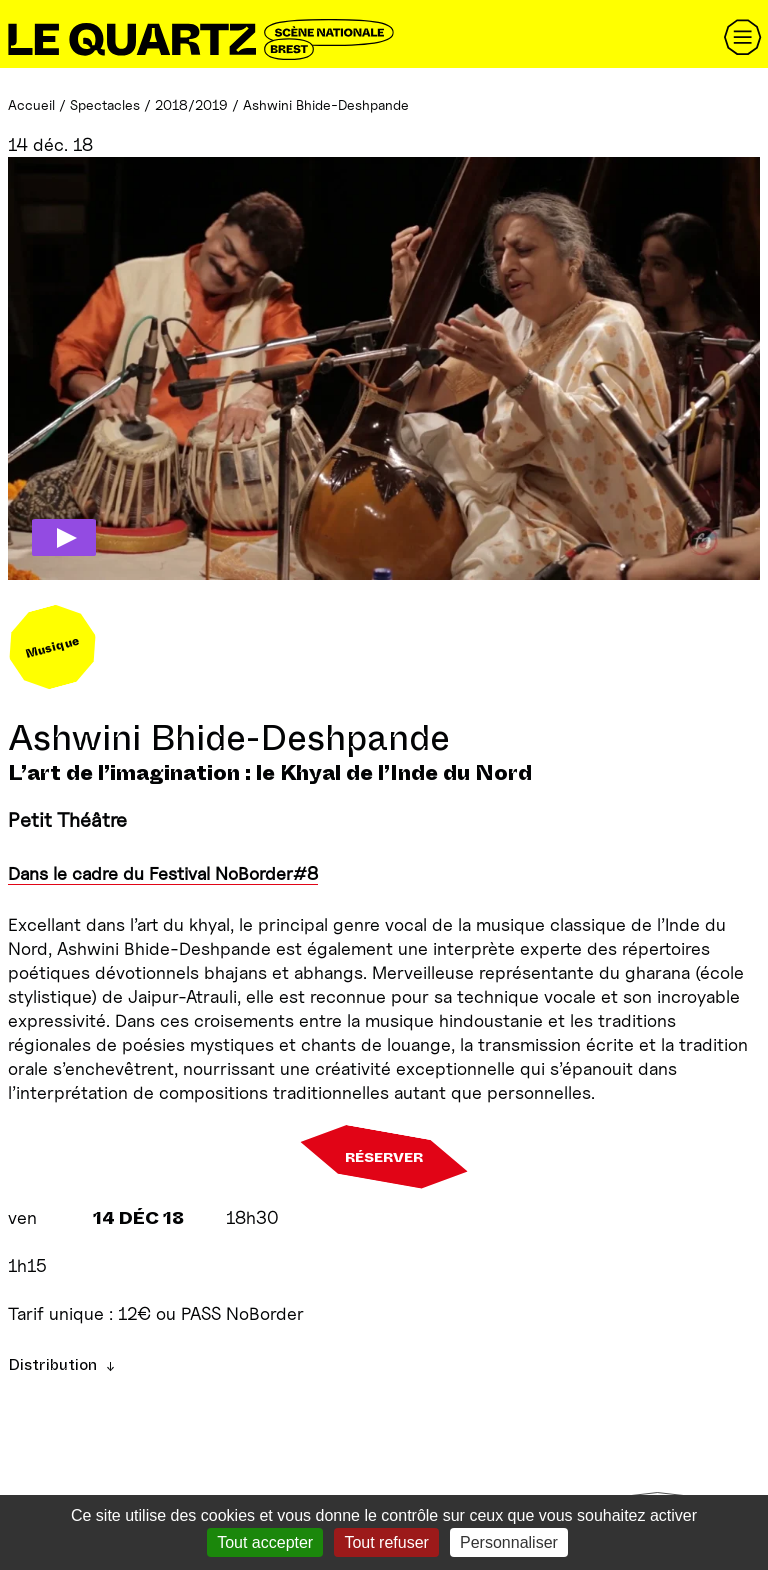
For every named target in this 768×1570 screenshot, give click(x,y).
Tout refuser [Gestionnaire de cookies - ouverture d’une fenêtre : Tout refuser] (386, 1542)
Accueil (31, 104)
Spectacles (105, 104)
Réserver (384, 1157)
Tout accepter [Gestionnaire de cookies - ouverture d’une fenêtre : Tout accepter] (265, 1542)
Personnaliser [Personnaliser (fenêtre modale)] (509, 1542)
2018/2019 (191, 104)
